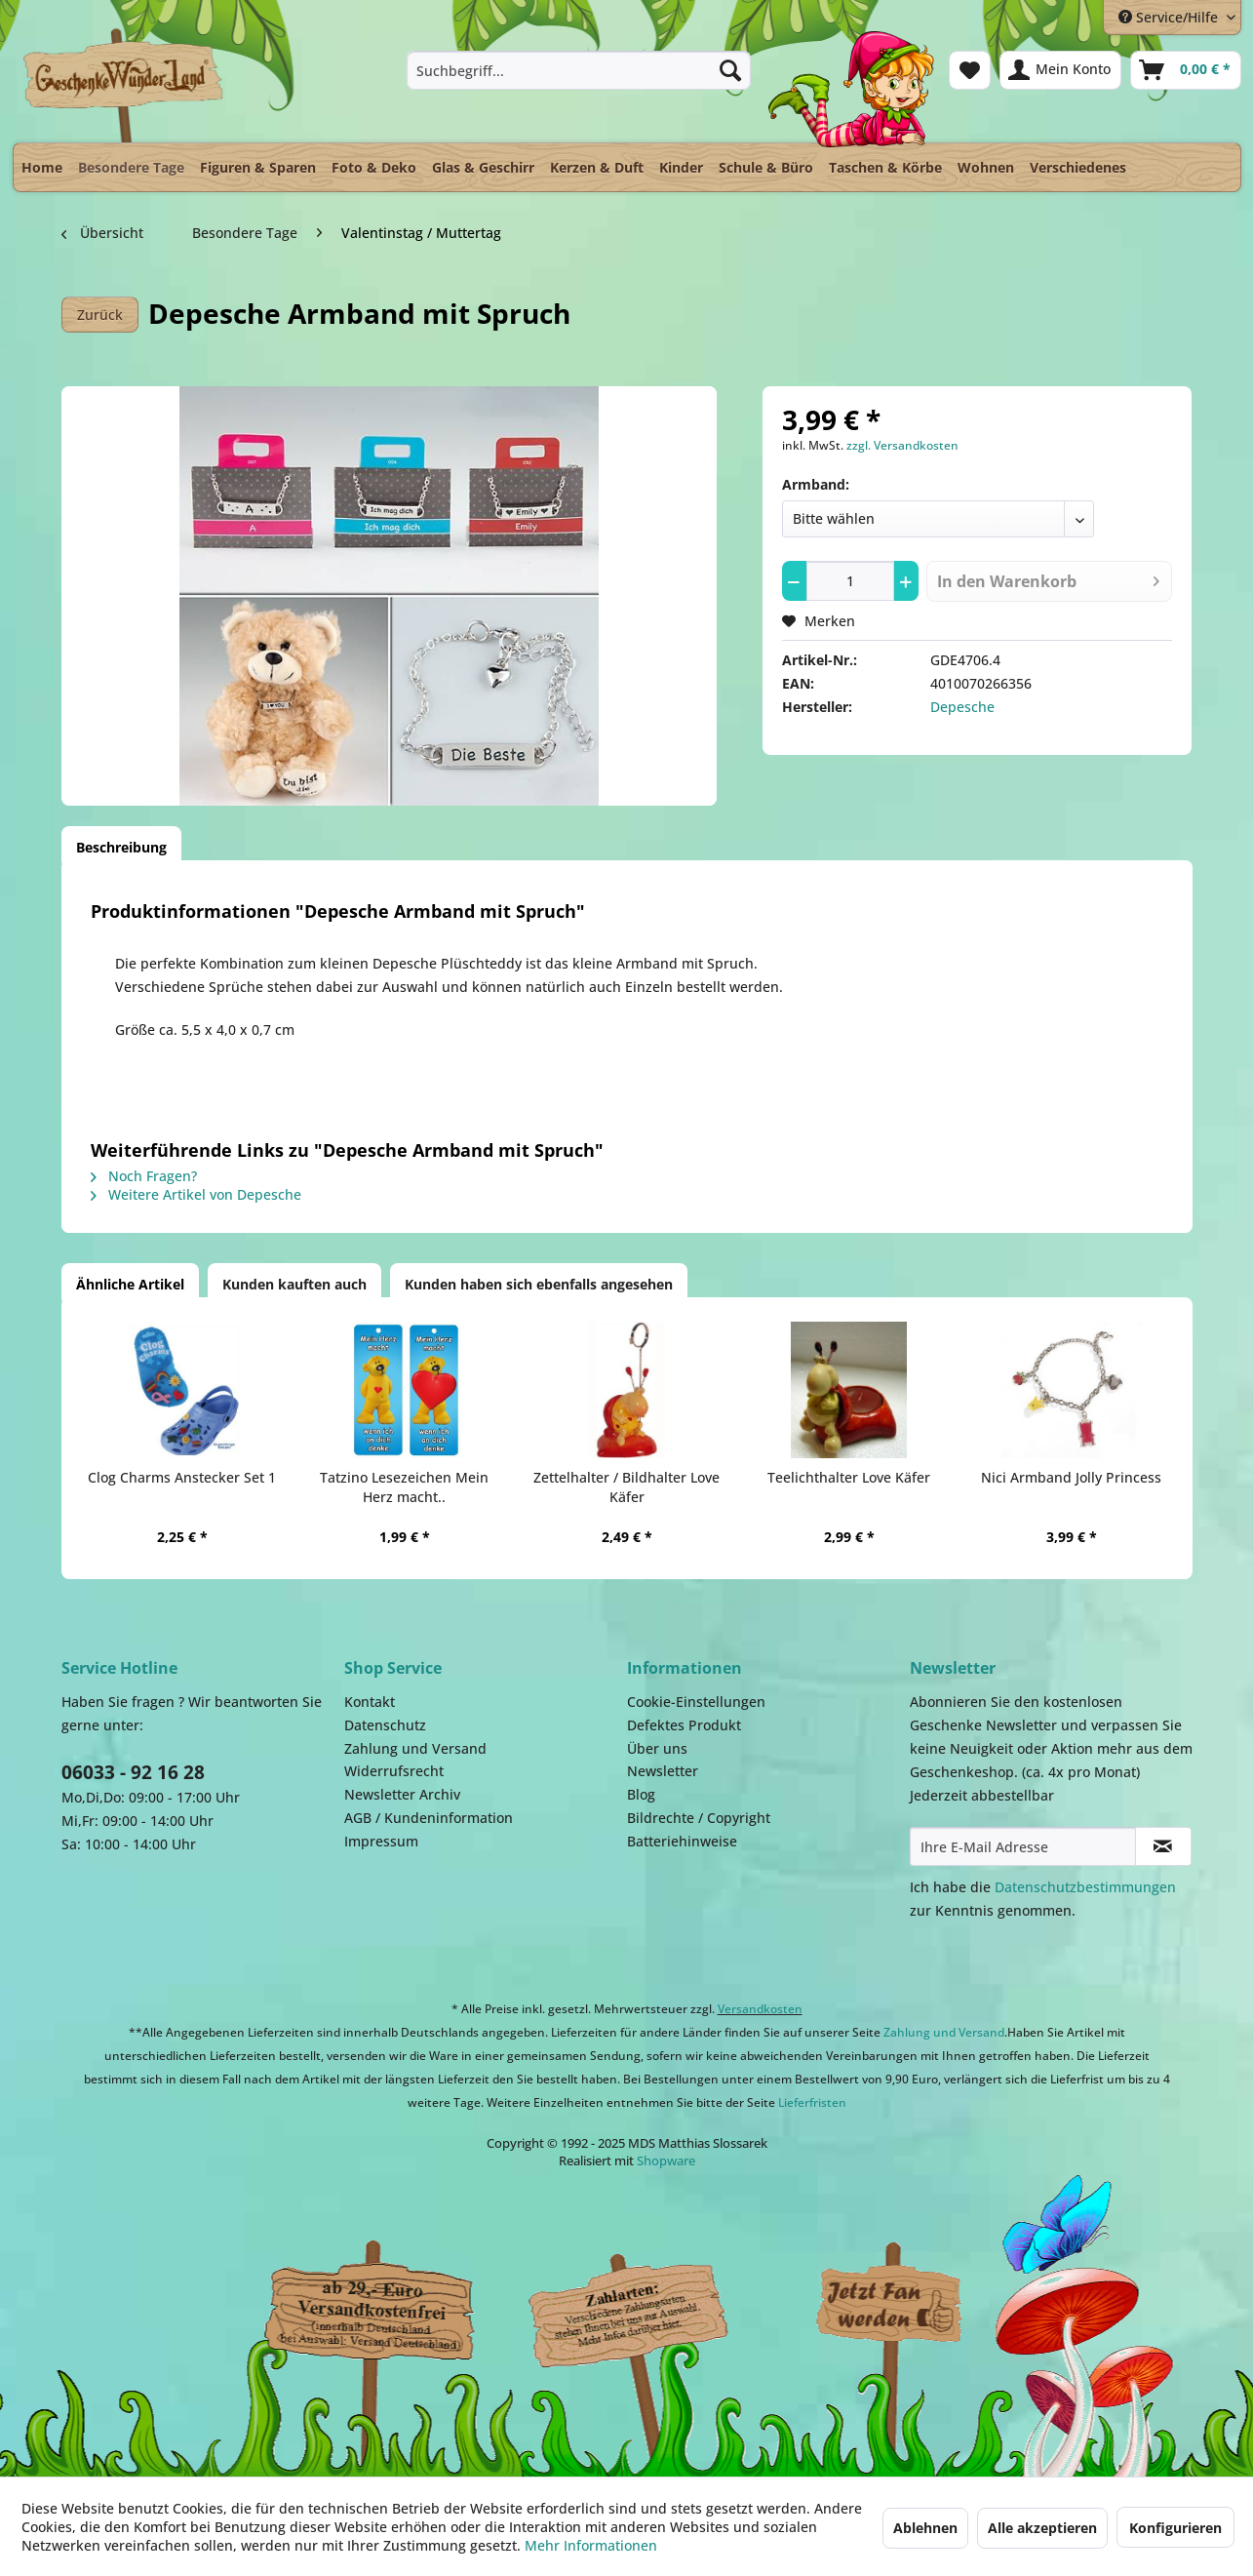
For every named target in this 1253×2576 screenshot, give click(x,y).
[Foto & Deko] (374, 167)
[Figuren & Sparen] (258, 167)
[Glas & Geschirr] (483, 167)
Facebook (890, 2306)
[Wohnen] (986, 167)
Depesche (962, 706)
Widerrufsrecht (394, 1771)
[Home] (42, 167)
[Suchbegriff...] (579, 70)
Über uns (657, 1748)
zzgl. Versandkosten (902, 445)
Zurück (100, 314)
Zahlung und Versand (415, 1748)
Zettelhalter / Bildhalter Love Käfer (626, 1487)
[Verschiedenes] (1078, 167)
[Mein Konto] (1060, 70)
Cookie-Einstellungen (696, 1701)
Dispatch (368, 2311)
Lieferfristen (812, 2102)
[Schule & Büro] (766, 167)
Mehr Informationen (591, 2545)
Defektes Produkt (684, 1725)
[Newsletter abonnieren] (1163, 1846)
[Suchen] (730, 70)
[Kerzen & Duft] (596, 167)
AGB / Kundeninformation (428, 1817)
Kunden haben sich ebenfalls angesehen (539, 1284)
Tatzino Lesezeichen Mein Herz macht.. (404, 1487)
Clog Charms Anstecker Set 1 (182, 1477)
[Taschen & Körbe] (885, 167)
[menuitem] (579, 70)
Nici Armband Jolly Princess (1071, 1477)
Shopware (666, 2160)
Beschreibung (121, 847)
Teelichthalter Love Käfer (848, 1477)
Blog (641, 1794)
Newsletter (662, 1771)
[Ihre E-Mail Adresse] (1023, 1846)
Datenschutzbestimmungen (1085, 1887)
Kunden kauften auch (294, 1284)
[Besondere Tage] (131, 162)
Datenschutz (385, 1725)
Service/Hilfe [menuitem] (1170, 17)
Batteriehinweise (682, 1841)
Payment (646, 2306)
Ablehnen (925, 2527)
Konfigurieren (1175, 2527)
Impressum (381, 1841)
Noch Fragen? (144, 1176)
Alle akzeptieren (1042, 2527)
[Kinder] (681, 167)
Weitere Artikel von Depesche (196, 1194)
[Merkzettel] (970, 70)
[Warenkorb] (1185, 70)
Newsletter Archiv (402, 1794)
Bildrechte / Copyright (698, 1817)
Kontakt (369, 1701)
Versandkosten (760, 2009)
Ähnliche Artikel (130, 1284)
